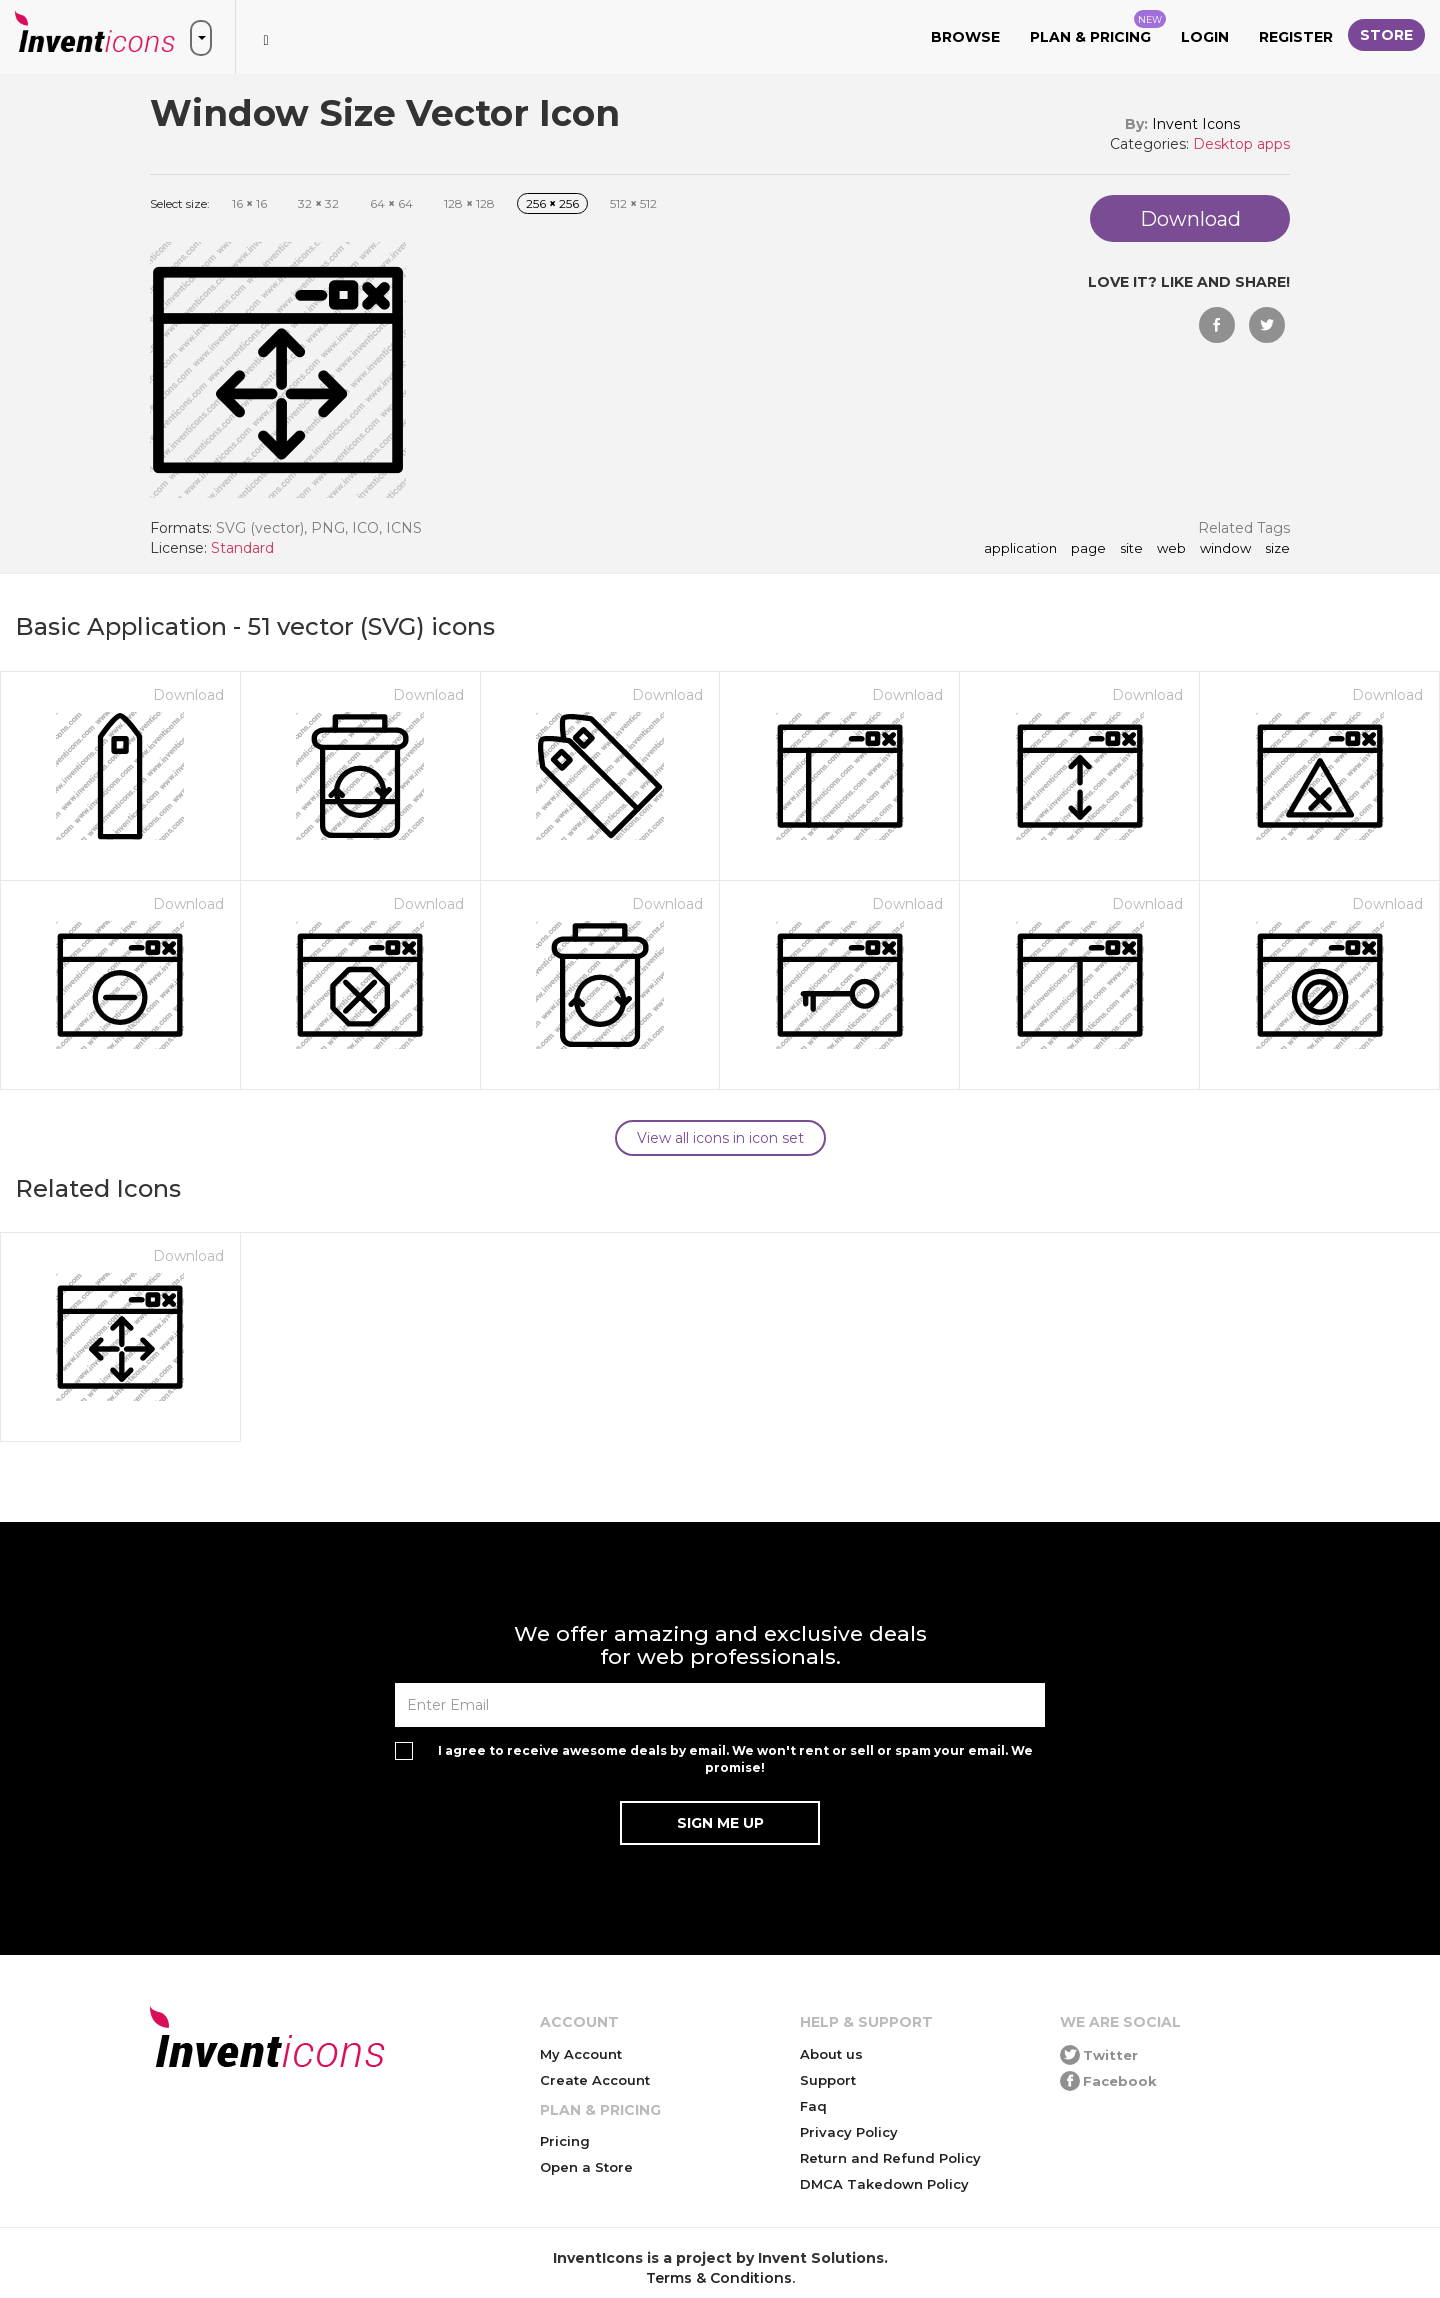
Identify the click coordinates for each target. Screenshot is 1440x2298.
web (1171, 549)
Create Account (595, 2080)
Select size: (180, 203)
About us (831, 2054)
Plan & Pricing (1098, 28)
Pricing (565, 2141)
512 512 (633, 203)
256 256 (552, 203)
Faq (813, 2106)
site (1131, 549)
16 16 (249, 203)
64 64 (391, 203)
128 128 (469, 203)
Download (188, 695)
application (1020, 549)
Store (1386, 35)
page (1088, 549)
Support (828, 2080)
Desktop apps (1241, 144)
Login (1205, 37)
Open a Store (586, 2167)
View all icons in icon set (720, 1138)
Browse (965, 37)
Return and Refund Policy (890, 2158)
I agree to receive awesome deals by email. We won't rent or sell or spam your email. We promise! (735, 1759)
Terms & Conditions (719, 2278)
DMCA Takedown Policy (884, 2184)
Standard (242, 548)
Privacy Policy (849, 2132)
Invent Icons (1196, 124)
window (1225, 549)
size (1277, 549)
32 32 (318, 203)
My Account (581, 2054)
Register (1296, 37)
